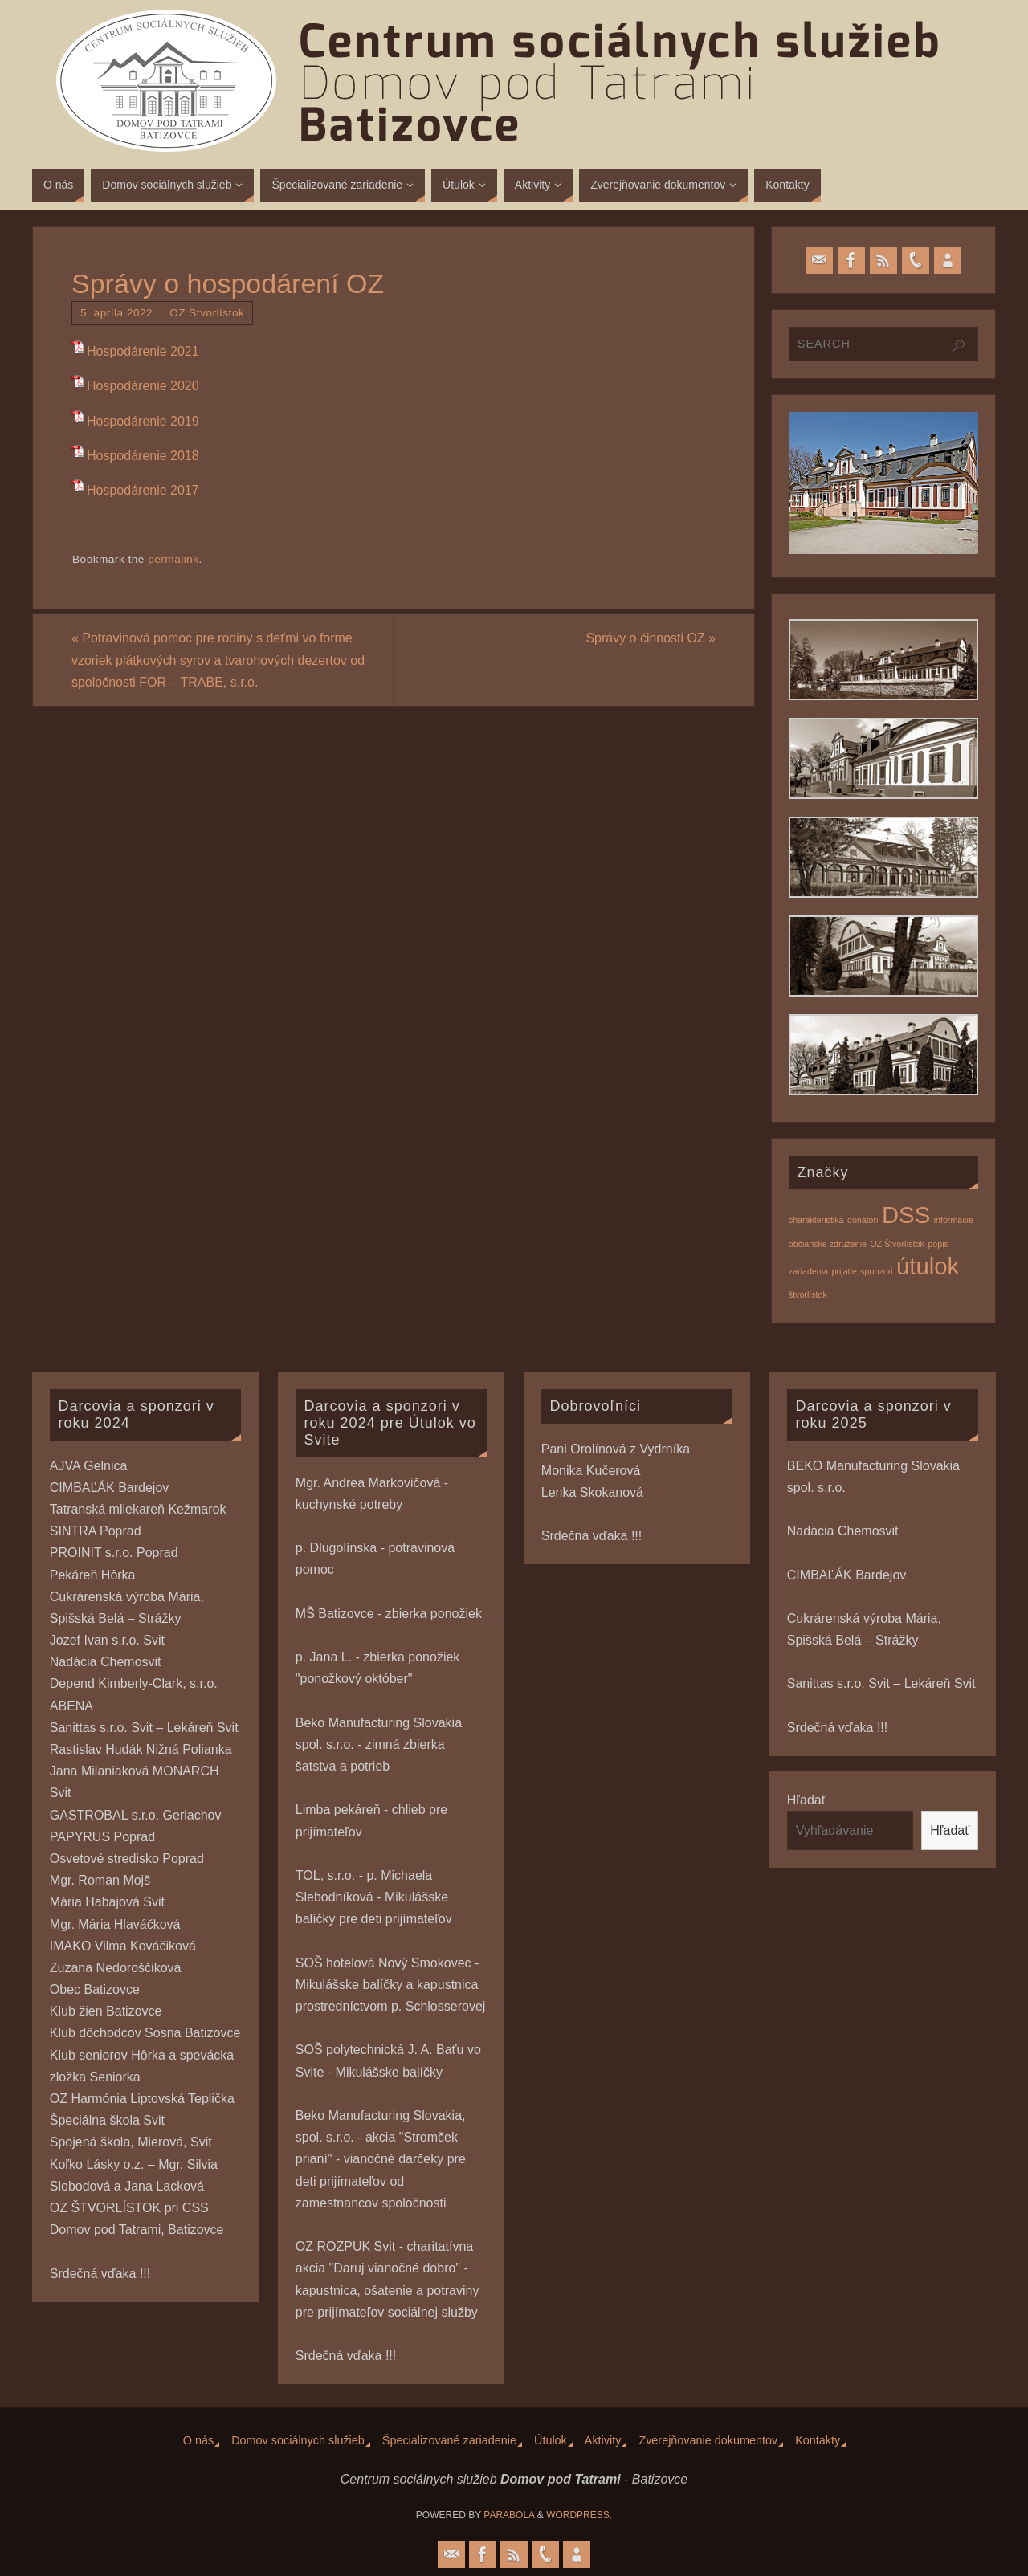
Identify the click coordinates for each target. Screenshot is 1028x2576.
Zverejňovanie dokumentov (707, 2440)
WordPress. (579, 2515)
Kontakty (817, 2440)
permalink (173, 559)
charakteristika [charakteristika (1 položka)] (816, 1220)
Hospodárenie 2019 (143, 421)
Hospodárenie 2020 (143, 386)
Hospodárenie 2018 (143, 456)
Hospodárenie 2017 (143, 490)
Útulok (550, 2440)
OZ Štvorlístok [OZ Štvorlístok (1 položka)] (897, 1244)
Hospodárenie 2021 (143, 351)
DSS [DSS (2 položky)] (906, 1214)
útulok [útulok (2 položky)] (927, 1266)
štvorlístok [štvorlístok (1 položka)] (808, 1294)
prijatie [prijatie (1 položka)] (843, 1271)
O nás (198, 2440)
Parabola (508, 2515)
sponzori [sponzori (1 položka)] (876, 1271)
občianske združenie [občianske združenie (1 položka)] (828, 1244)
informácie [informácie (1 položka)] (953, 1220)
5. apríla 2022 (116, 313)
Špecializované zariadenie (449, 2440)
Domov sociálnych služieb (298, 2440)
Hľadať (806, 1800)
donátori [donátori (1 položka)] (863, 1220)
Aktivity (603, 2440)
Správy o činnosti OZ (650, 638)
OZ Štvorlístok (206, 313)
